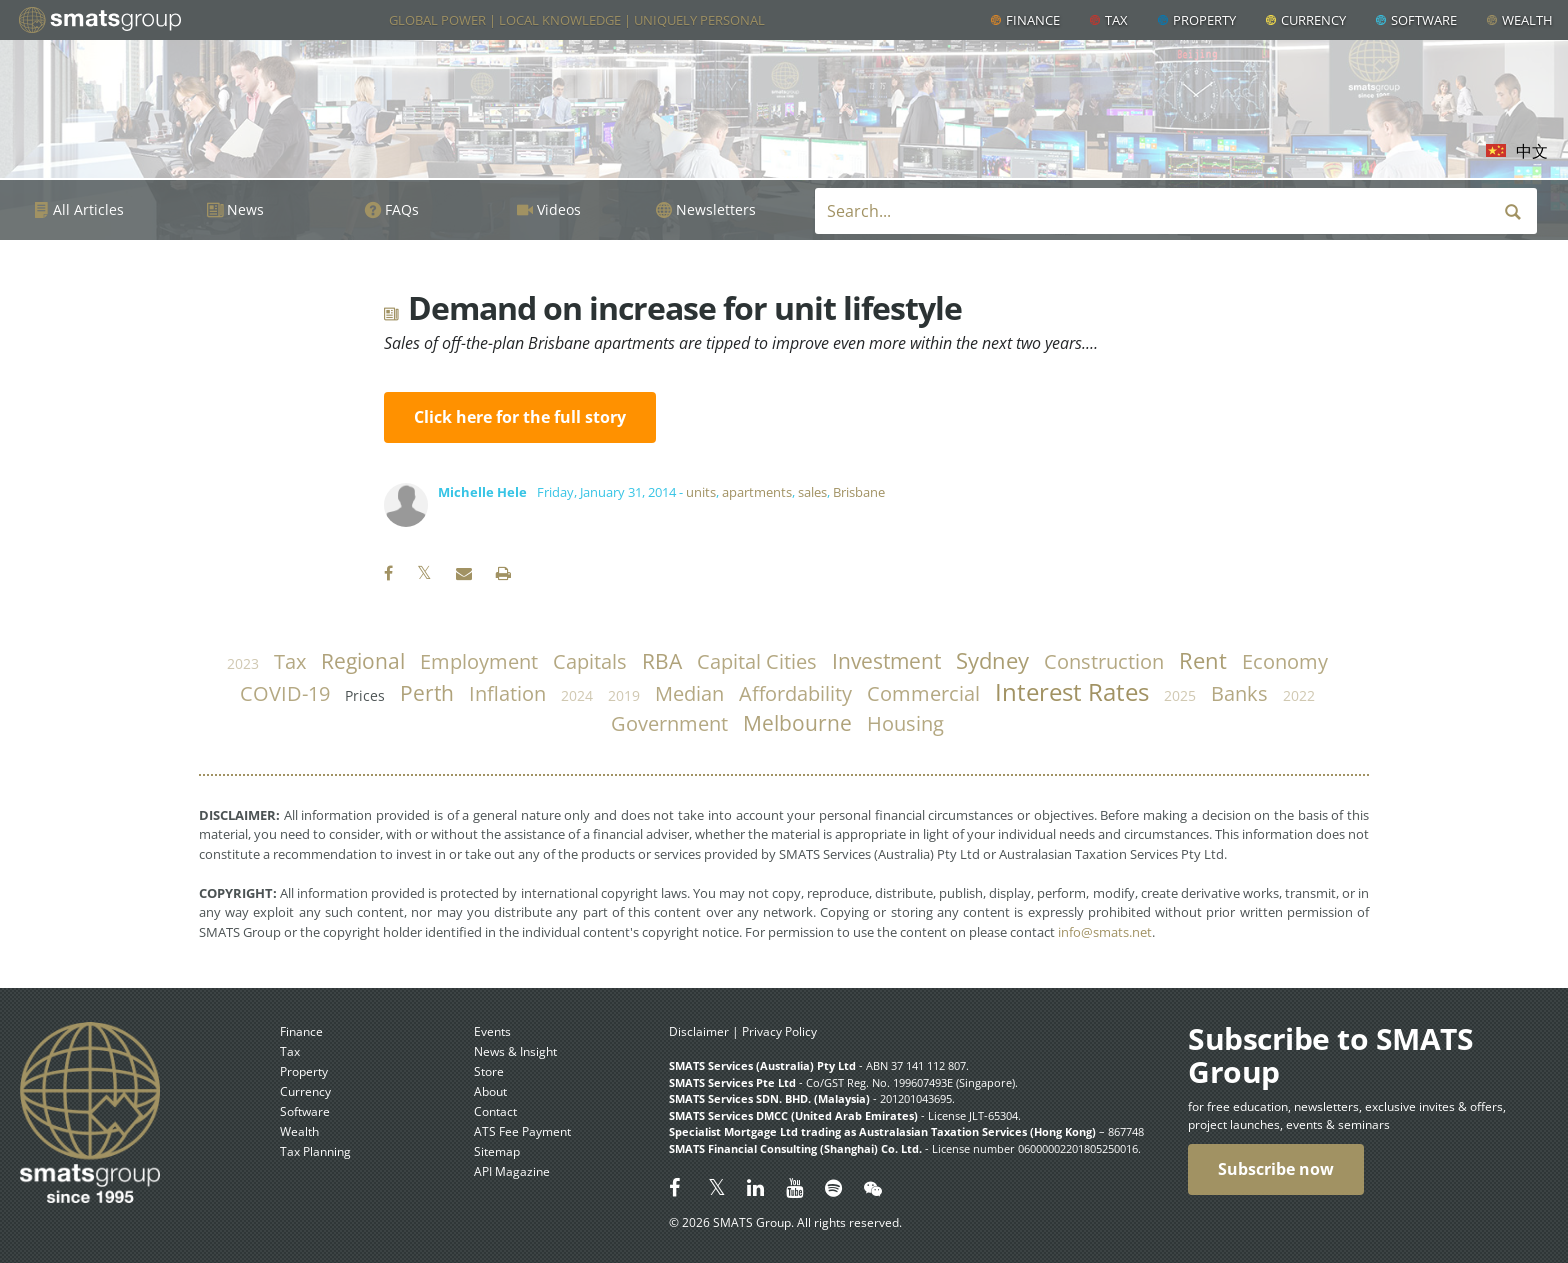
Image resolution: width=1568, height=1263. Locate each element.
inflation (507, 693)
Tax (1116, 20)
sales (812, 492)
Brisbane (859, 492)
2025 (1180, 695)
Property (1204, 20)
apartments (757, 492)
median (689, 693)
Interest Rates (1072, 692)
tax (290, 661)
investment (886, 661)
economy (1285, 661)
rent (1203, 660)
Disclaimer (699, 1031)
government (669, 723)
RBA (662, 661)
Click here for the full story (520, 417)
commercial (923, 693)
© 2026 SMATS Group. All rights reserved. (785, 1222)
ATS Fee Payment (522, 1131)
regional (363, 661)
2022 (1299, 695)
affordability (795, 693)
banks (1239, 693)
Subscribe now (1276, 1169)
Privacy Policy (779, 1031)
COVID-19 (285, 693)
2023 (243, 663)
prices (365, 695)
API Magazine (512, 1171)
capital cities (757, 661)
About (490, 1091)
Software (1424, 20)
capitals (590, 661)
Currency (1313, 20)
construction (1104, 661)
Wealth (1527, 20)
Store (489, 1071)
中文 (1532, 151)
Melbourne (797, 723)
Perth (427, 693)
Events (492, 1031)
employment (479, 661)
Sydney (992, 660)
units (701, 492)
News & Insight (515, 1051)
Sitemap (497, 1151)
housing (905, 723)
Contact (495, 1111)
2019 (624, 695)
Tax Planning (315, 1151)
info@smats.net (1105, 932)
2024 (577, 695)
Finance (1033, 20)
